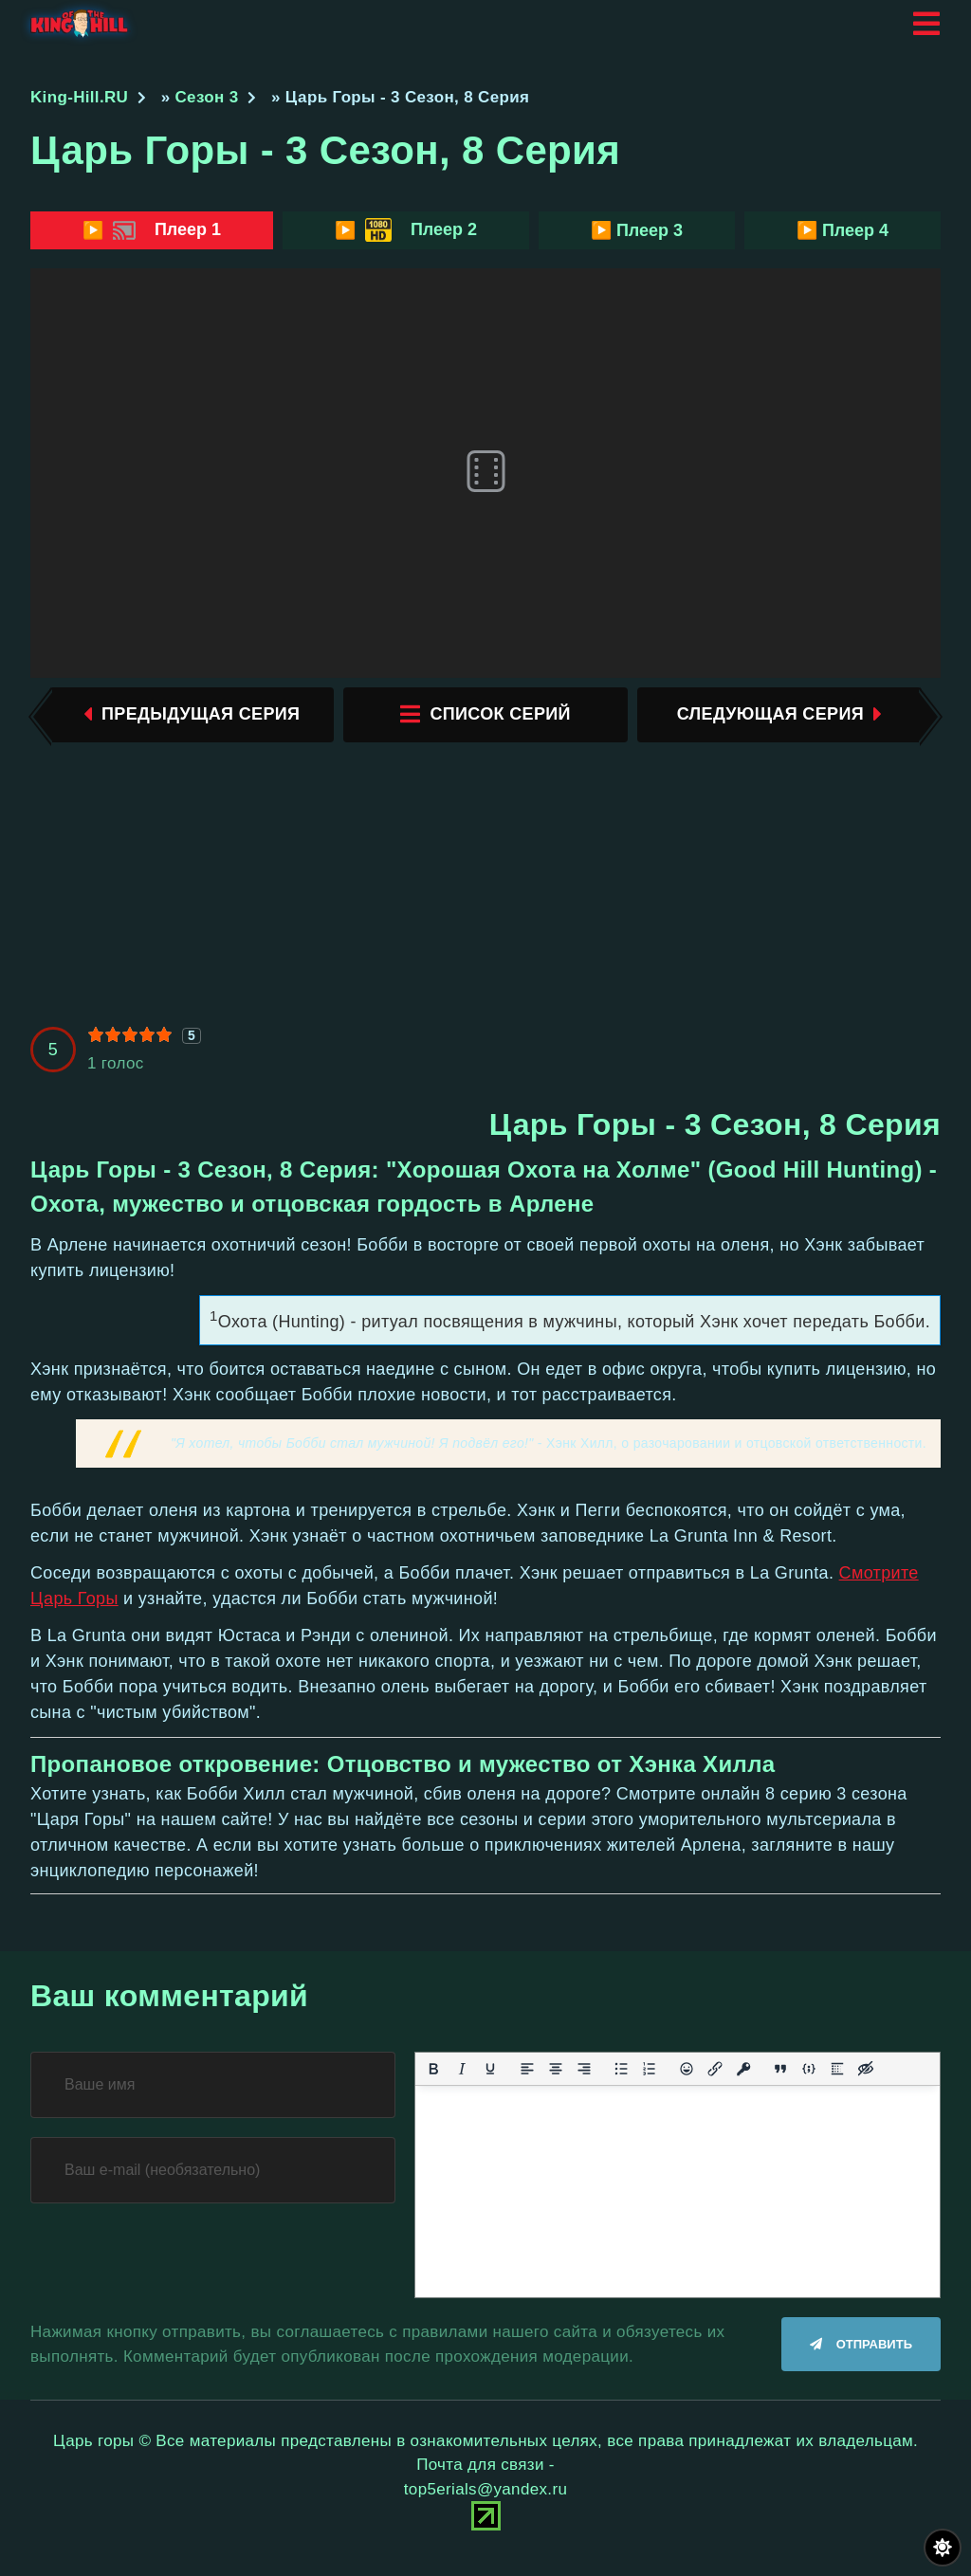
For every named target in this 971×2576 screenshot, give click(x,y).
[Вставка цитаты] (780, 2073)
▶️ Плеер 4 (843, 230)
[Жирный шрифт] (433, 2073)
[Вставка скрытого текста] (866, 2073)
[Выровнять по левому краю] (527, 2073)
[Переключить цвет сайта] (943, 2548)
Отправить (874, 2351)
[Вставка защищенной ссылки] (743, 2073)
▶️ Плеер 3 (637, 230)
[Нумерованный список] (649, 2073)
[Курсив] (462, 2073)
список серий (485, 717)
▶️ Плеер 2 (406, 230)
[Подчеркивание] (490, 2073)
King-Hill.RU (79, 97)
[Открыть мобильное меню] (926, 24)
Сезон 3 (207, 97)
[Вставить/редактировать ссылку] (715, 2073)
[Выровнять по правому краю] (584, 2073)
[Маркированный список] (621, 2073)
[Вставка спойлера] (837, 2073)
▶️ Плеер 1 (151, 230)
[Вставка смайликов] (686, 2073)
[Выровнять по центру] (555, 2073)
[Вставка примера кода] (809, 2073)
